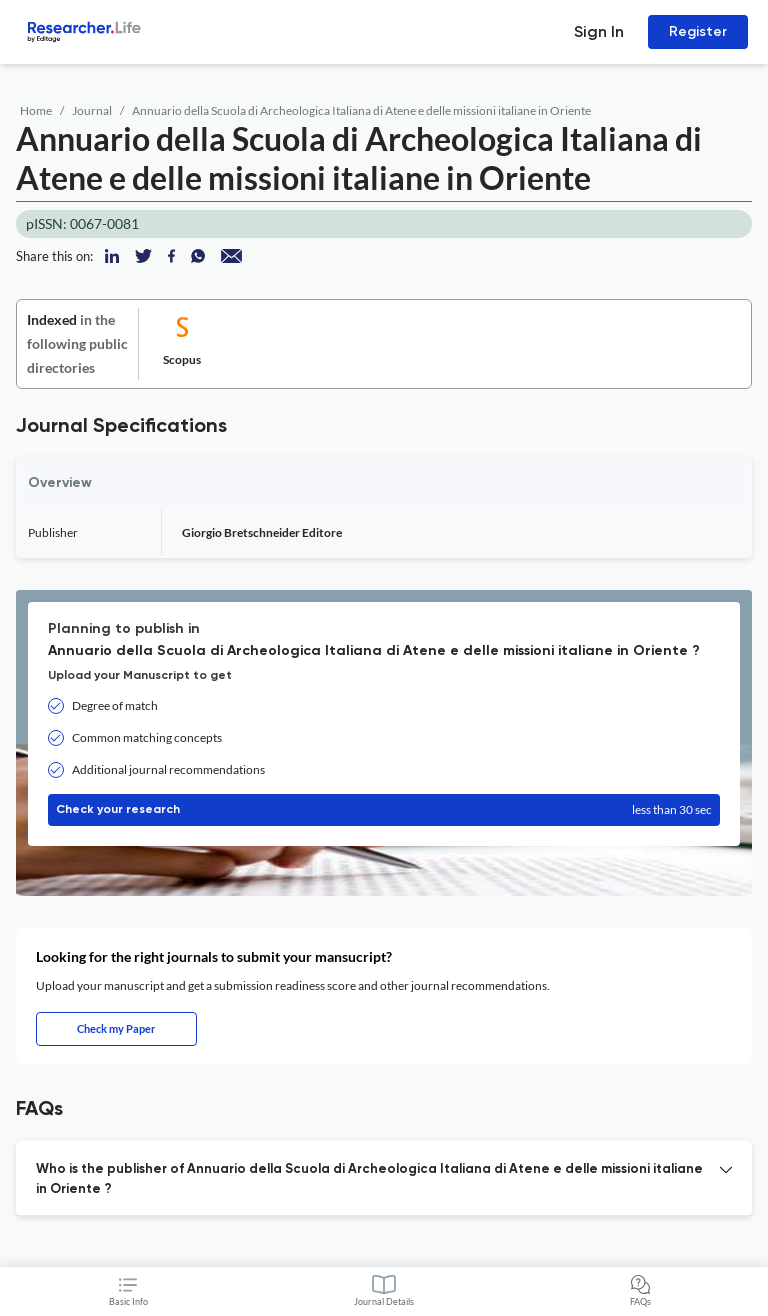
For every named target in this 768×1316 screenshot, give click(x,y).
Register (698, 31)
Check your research (384, 810)
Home (36, 110)
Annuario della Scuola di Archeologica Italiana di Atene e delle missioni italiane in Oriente (361, 110)
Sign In (599, 31)
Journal (92, 110)
